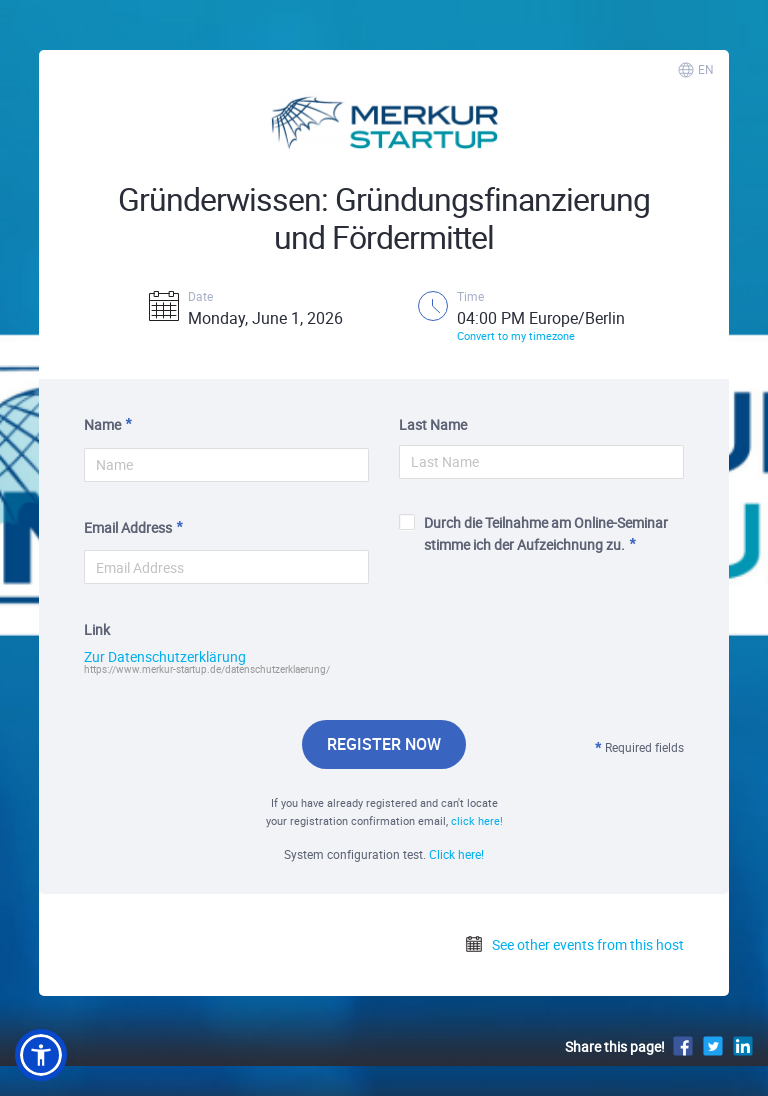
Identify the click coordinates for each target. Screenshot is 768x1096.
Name (102, 424)
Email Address (128, 527)
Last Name (433, 424)
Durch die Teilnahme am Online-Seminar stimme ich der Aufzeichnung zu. (533, 533)
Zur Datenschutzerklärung (165, 657)
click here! (477, 820)
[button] (41, 1055)
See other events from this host (574, 944)
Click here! (456, 854)
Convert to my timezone (516, 335)
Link (97, 629)
